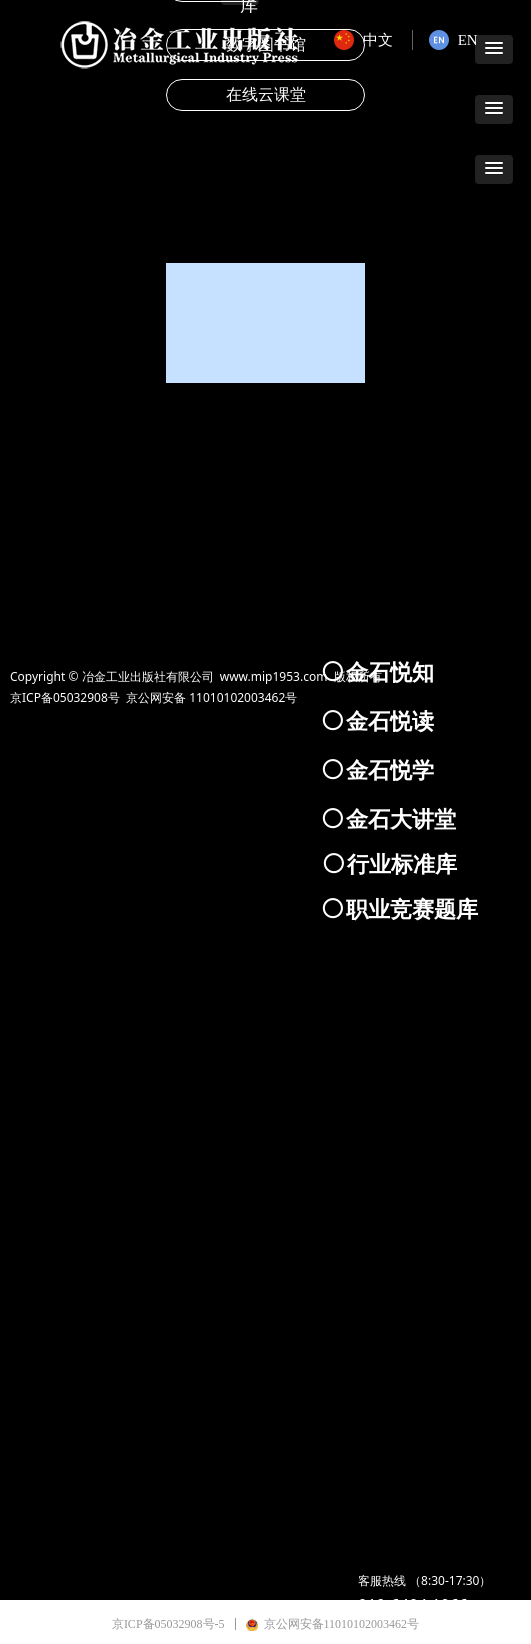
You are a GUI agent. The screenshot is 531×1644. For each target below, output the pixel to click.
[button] (494, 109)
